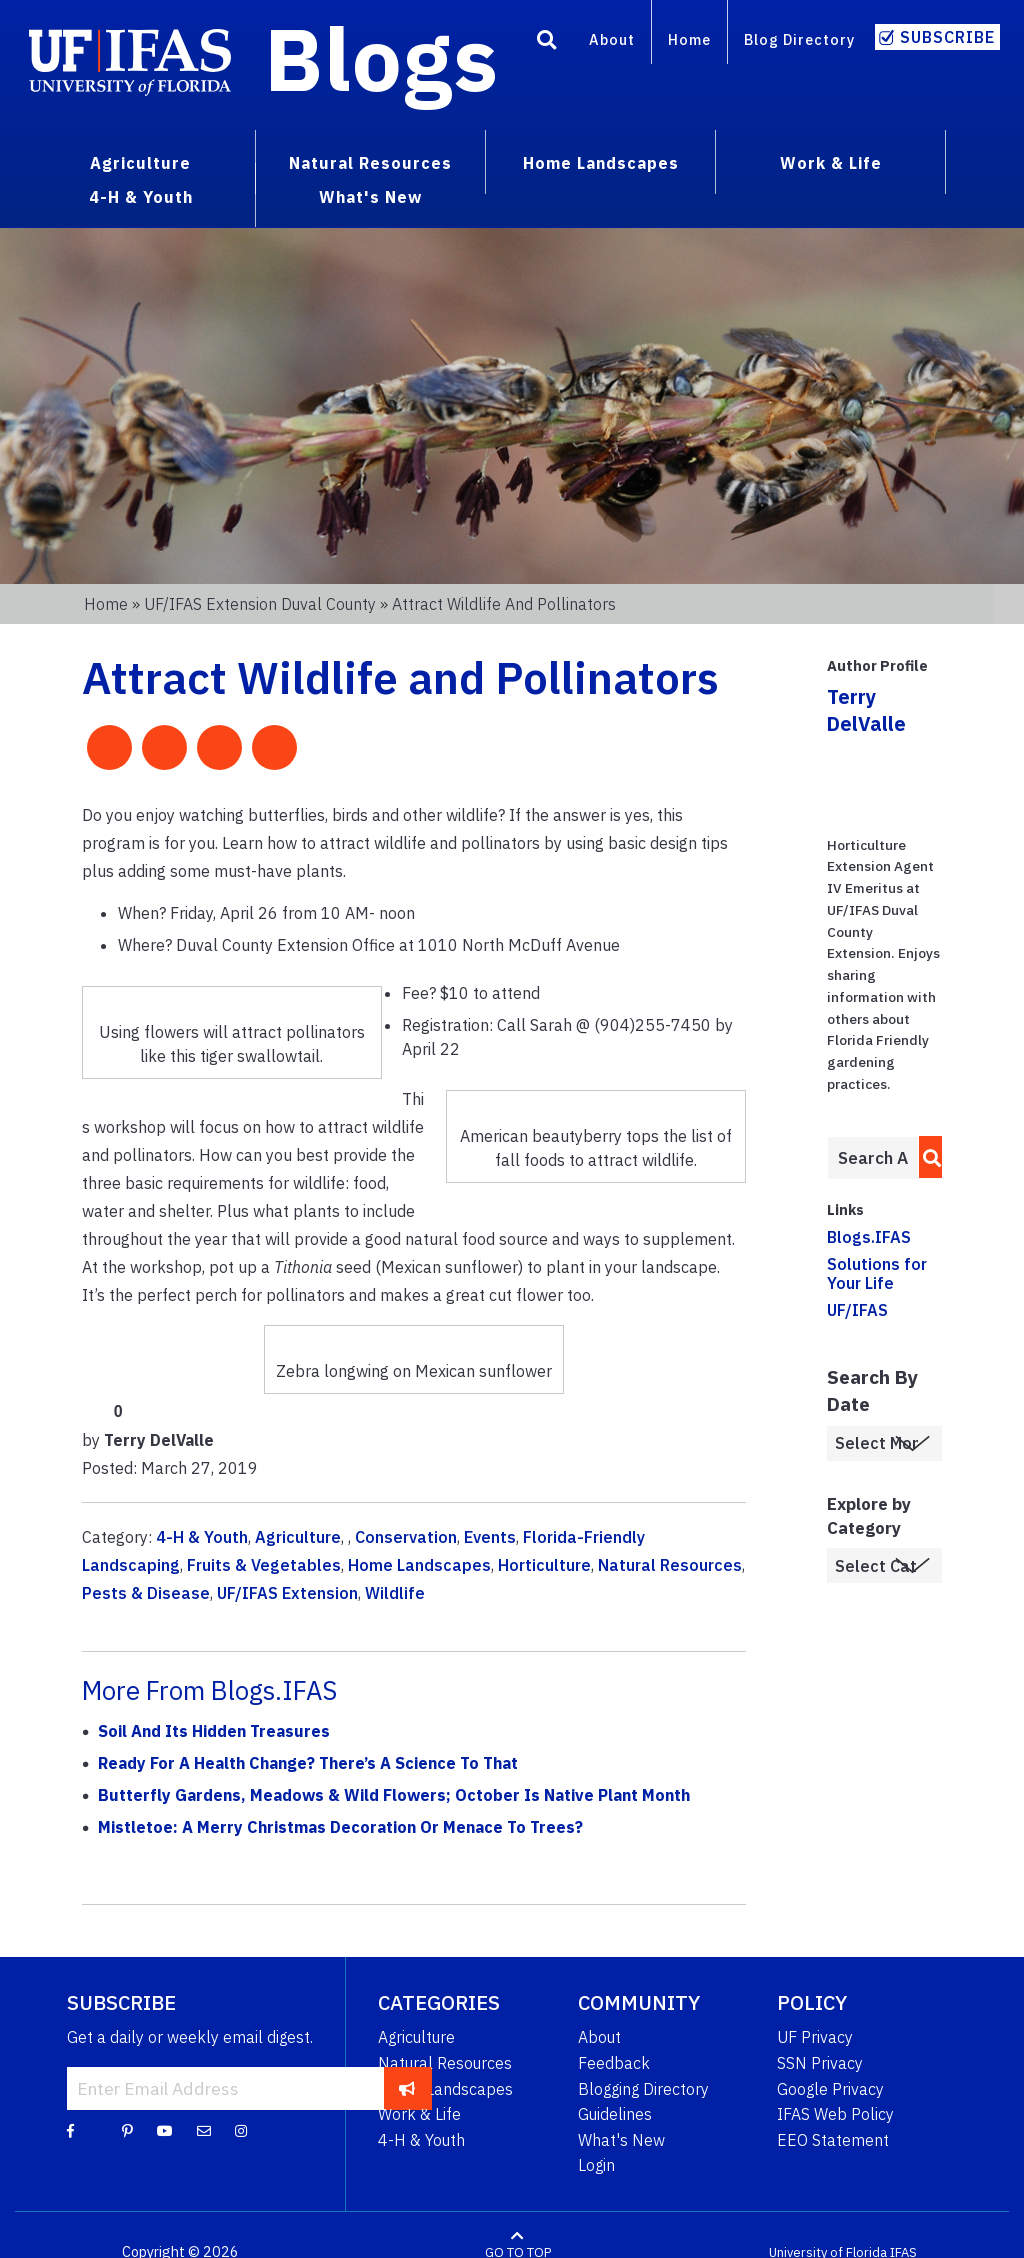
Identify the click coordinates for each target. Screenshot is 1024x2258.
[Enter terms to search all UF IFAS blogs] (873, 1158)
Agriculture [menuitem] (140, 163)
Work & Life (419, 2114)
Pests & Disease (146, 1593)
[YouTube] (165, 2130)
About (612, 39)
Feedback (614, 2063)
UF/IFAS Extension (287, 1593)
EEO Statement (833, 2140)
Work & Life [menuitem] (831, 163)
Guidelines (615, 2114)
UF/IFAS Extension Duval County (260, 604)
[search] (926, 1157)
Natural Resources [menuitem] (370, 163)
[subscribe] (407, 2088)
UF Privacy (815, 2037)
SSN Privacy (820, 2063)
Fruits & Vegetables (264, 1565)
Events (490, 1537)
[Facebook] (70, 2130)
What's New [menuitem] (370, 197)
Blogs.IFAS (869, 1237)
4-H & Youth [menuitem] (141, 197)
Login (596, 2165)
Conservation (406, 1537)
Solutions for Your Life (877, 1273)
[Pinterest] (127, 2130)
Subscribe (947, 37)
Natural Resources (670, 1565)
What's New (621, 2140)
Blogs (381, 58)
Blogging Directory (643, 2089)
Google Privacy (830, 2089)
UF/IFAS (857, 1310)
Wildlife (395, 1593)
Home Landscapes (419, 1565)
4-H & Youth (202, 1537)
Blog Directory (799, 39)
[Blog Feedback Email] (204, 2130)
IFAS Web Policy (835, 2114)
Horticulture (544, 1565)
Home (689, 39)
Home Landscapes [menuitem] (601, 163)
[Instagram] (241, 2130)
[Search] (547, 43)
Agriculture (298, 1537)
